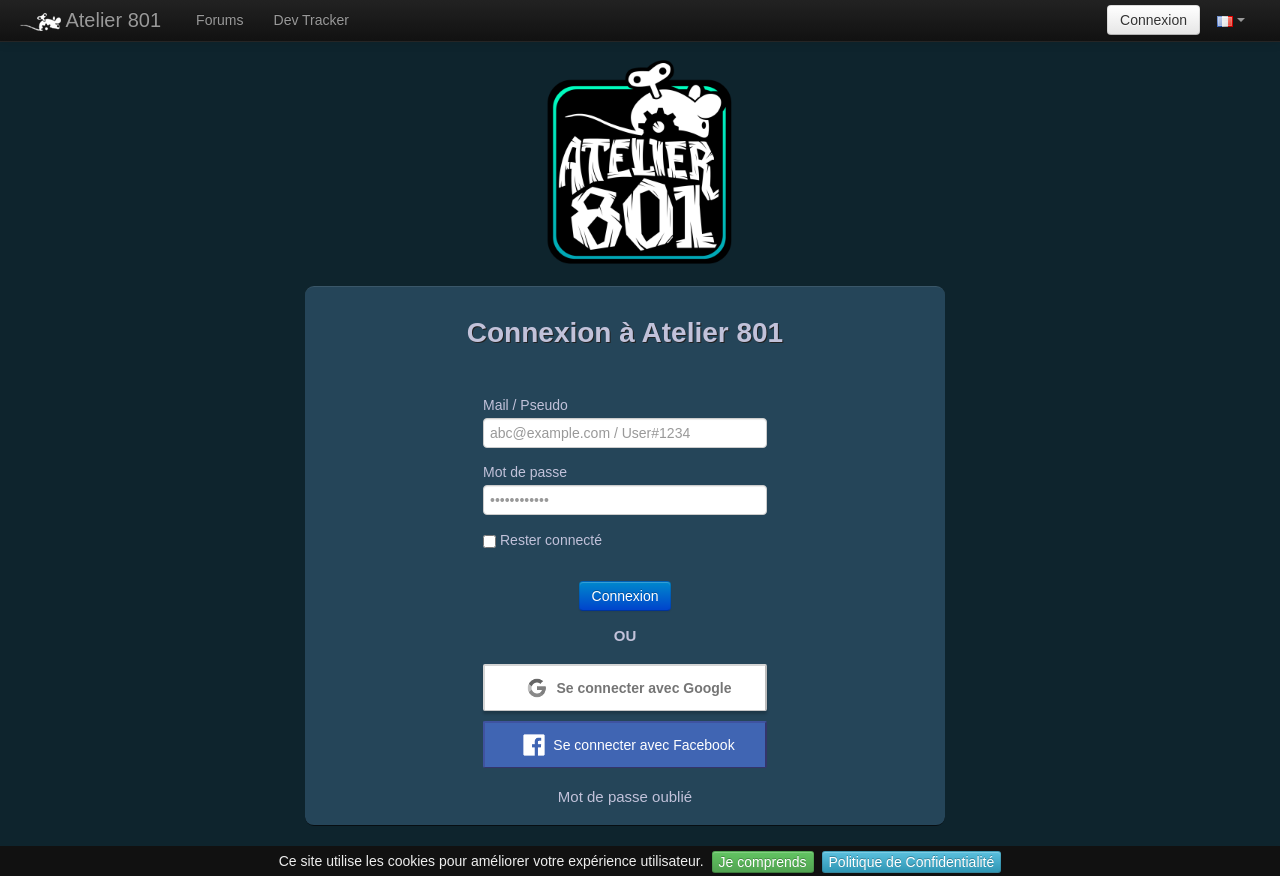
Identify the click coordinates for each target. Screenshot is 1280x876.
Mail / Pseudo (525, 405)
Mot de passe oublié (625, 796)
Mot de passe (525, 472)
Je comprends (763, 862)
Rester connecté (542, 540)
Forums (219, 20)
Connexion (1153, 20)
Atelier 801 (90, 20)
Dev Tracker (311, 20)
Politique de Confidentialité (912, 862)
